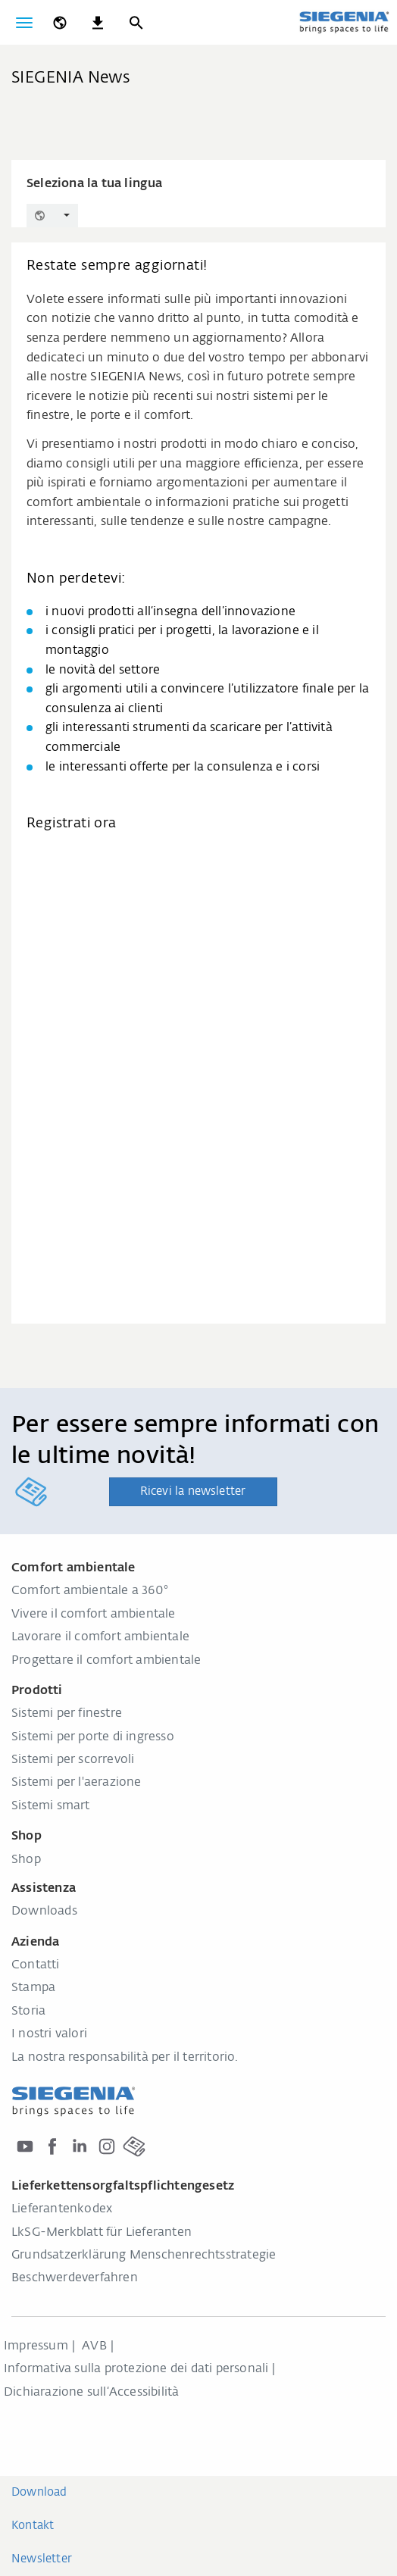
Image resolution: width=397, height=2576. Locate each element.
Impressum (36, 2346)
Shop (26, 1860)
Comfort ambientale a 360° (89, 1591)
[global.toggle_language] (60, 22)
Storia (28, 2011)
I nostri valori (49, 2034)
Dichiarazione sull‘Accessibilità (91, 2393)
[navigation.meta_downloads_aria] (98, 22)
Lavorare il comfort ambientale (100, 1637)
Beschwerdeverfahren (74, 2278)
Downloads (44, 1911)
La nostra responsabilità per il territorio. (125, 2058)
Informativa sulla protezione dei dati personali (136, 2369)
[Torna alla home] (344, 22)
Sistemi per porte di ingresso (92, 1737)
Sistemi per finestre (66, 1714)
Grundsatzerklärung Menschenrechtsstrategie (143, 2255)
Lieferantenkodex (61, 2209)
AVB (94, 2346)
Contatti (35, 1965)
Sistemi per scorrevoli (72, 1760)
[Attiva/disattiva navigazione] (24, 22)
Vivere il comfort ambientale (93, 1614)
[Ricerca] (136, 22)
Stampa (33, 1988)
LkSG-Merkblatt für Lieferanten (101, 2233)
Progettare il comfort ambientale (106, 1661)
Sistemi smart (50, 1806)
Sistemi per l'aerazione (76, 1783)
